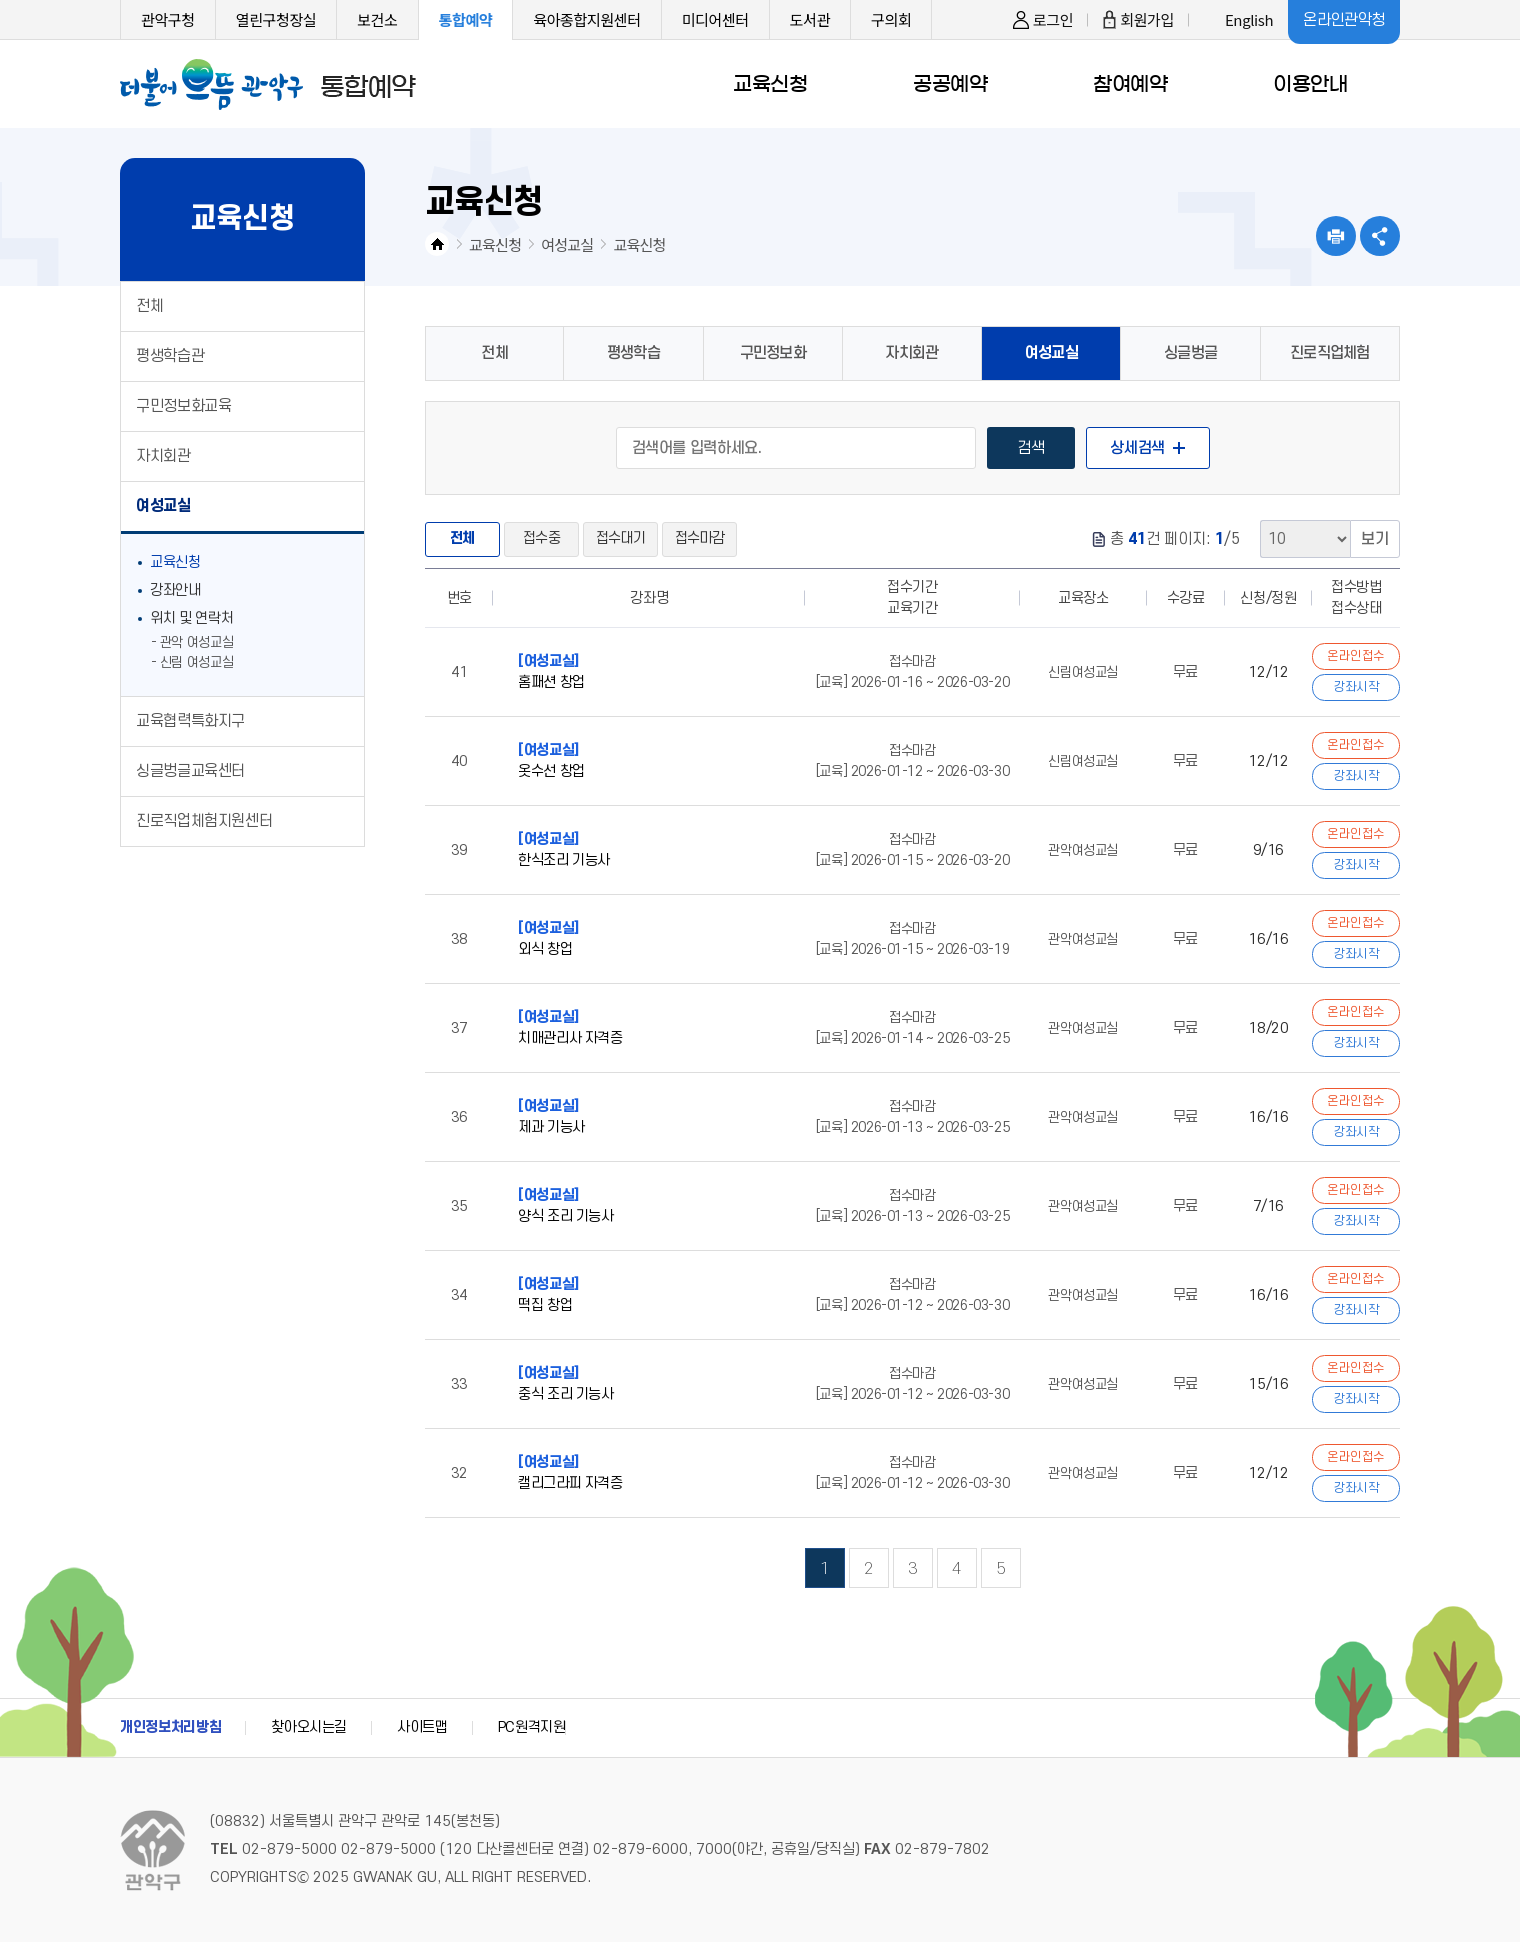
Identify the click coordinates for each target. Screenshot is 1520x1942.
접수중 (541, 538)
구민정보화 (773, 353)
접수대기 (620, 538)
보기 (1375, 539)
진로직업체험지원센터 (204, 821)
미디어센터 (715, 19)
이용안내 (1310, 84)
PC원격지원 (532, 1727)
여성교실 (163, 506)
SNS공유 (1380, 236)
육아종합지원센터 (586, 19)
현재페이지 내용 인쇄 (1336, 236)
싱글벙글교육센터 (190, 771)
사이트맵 (422, 1727)
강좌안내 (175, 590)
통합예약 (466, 19)
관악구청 (168, 19)
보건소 (377, 19)
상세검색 (1137, 448)
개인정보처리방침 (170, 1727)
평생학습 (633, 353)
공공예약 (950, 84)
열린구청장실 (276, 19)
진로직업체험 (1330, 353)
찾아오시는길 (309, 1727)
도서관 (810, 19)
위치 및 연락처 (191, 618)
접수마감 (699, 538)
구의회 (891, 19)
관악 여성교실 (197, 642)
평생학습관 (170, 356)
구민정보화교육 (183, 406)
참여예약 (1130, 84)
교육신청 (770, 84)
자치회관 (163, 456)
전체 (149, 306)
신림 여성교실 (197, 662)
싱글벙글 (1190, 353)
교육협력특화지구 (190, 721)
